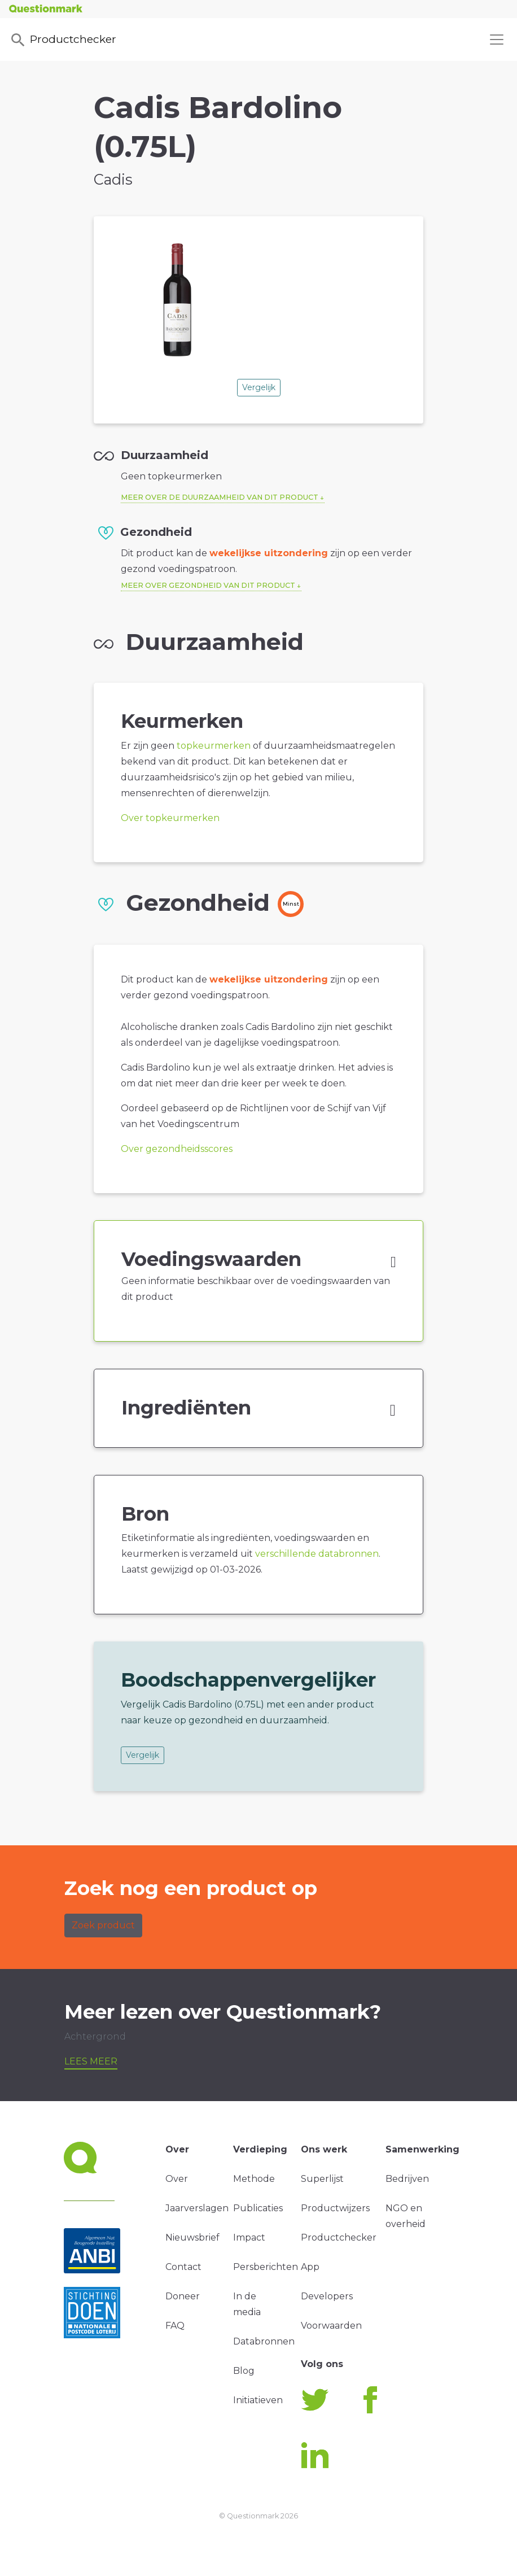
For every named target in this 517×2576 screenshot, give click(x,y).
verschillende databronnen (317, 1553)
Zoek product (103, 1925)
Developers (327, 2296)
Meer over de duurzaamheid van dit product (219, 497)
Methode (254, 2178)
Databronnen (264, 2341)
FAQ (175, 2325)
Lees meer (90, 2061)
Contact (183, 2266)
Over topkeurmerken (170, 818)
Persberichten (265, 2266)
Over (176, 2178)
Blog (244, 2370)
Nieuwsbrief (192, 2237)
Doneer (182, 2296)
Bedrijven (407, 2178)
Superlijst (322, 2178)
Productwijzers (335, 2208)
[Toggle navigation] (496, 39)
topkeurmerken (214, 745)
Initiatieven (258, 2400)
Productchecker (62, 40)
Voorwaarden (331, 2325)
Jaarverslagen (197, 2208)
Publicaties (258, 2208)
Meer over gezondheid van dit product (208, 585)
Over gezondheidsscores (177, 1148)
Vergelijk (258, 387)
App (310, 2266)
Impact (249, 2237)
